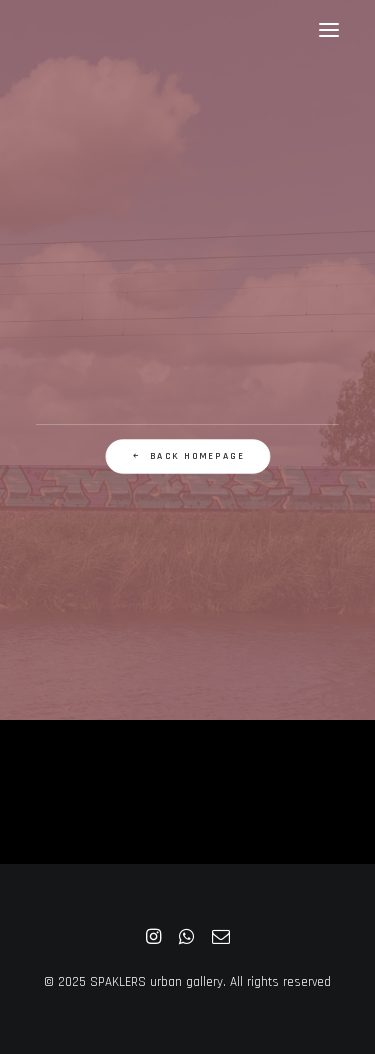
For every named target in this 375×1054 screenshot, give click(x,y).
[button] (329, 29)
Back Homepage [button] (187, 457)
